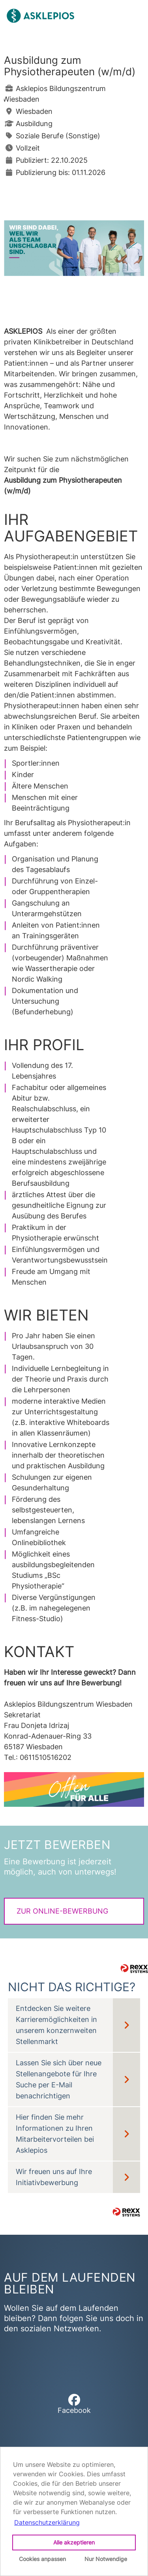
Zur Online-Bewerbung (62, 1911)
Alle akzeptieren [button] (74, 2542)
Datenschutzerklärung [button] (47, 2522)
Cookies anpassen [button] (42, 2559)
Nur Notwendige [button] (105, 2559)
